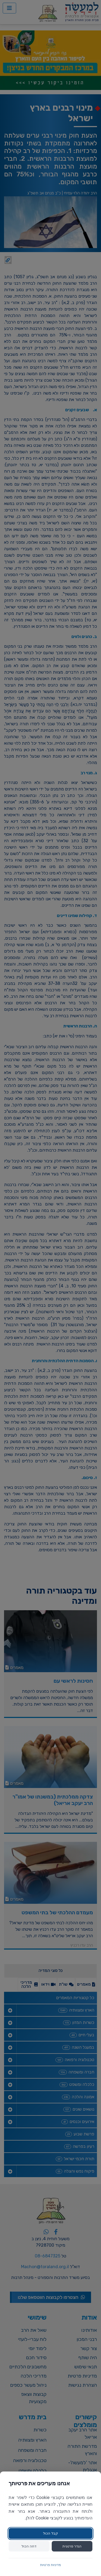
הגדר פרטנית (72, 2546)
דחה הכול (29, 2546)
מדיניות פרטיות (50, 2565)
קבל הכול (50, 2533)
